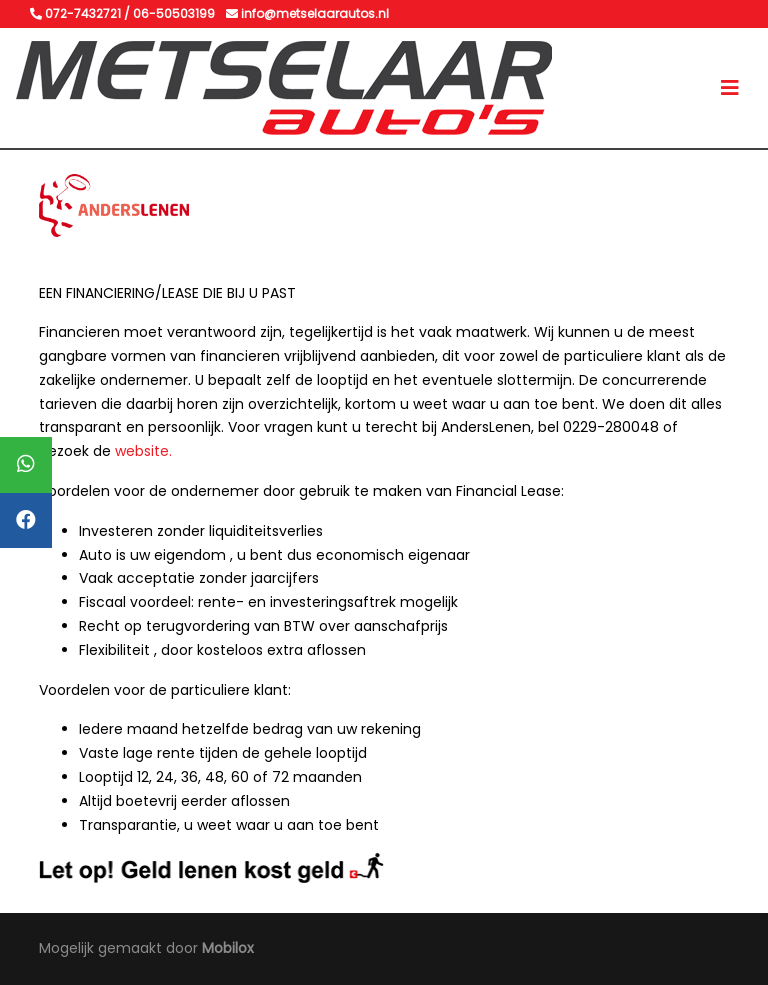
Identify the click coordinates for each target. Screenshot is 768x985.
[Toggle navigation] (730, 88)
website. (143, 451)
